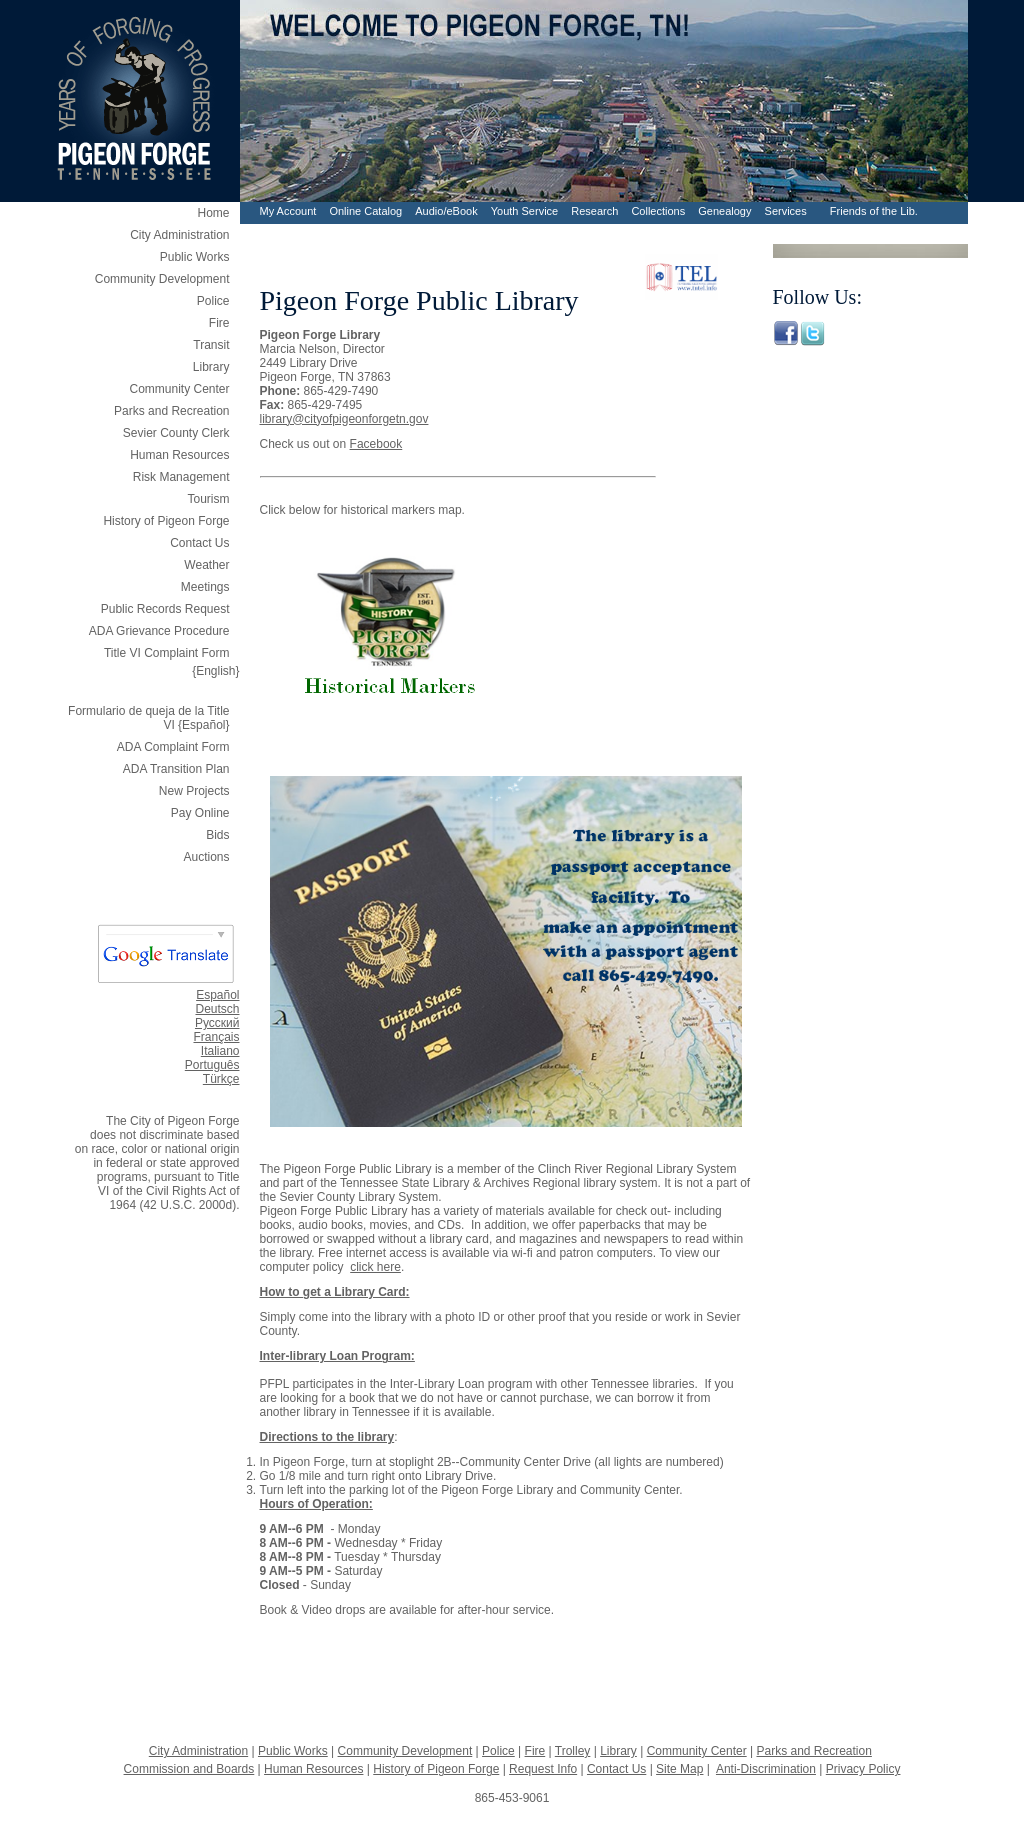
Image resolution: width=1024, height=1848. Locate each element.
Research (594, 211)
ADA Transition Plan (176, 769)
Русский (217, 1023)
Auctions (206, 857)
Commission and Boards (189, 1769)
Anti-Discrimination (766, 1769)
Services (786, 211)
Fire (219, 323)
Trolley (573, 1751)
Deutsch (217, 1009)
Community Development (162, 279)
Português (212, 1065)
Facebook (376, 444)
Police (213, 301)
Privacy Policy (863, 1769)
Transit (211, 345)
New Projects (194, 791)
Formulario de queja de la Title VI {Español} (148, 713)
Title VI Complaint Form (167, 653)
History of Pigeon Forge (166, 521)
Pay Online (200, 813)
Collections (658, 211)
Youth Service (524, 211)
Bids (217, 835)
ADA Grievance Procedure (159, 631)
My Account (288, 211)
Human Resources (179, 455)
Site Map (679, 1769)
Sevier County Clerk (176, 433)
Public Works (195, 257)
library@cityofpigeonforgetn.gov (344, 419)
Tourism (208, 499)
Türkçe (221, 1079)
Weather (206, 565)
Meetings (205, 587)
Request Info (543, 1769)
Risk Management (181, 477)
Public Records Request (165, 609)
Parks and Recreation (171, 411)
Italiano (220, 1051)
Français (216, 1037)
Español (217, 995)
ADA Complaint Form (173, 747)
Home (213, 213)
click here (375, 1267)
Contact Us (199, 543)
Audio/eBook (446, 211)
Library (211, 367)
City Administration (179, 235)
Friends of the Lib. (874, 211)
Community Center (179, 389)
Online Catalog (365, 211)
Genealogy (724, 211)
